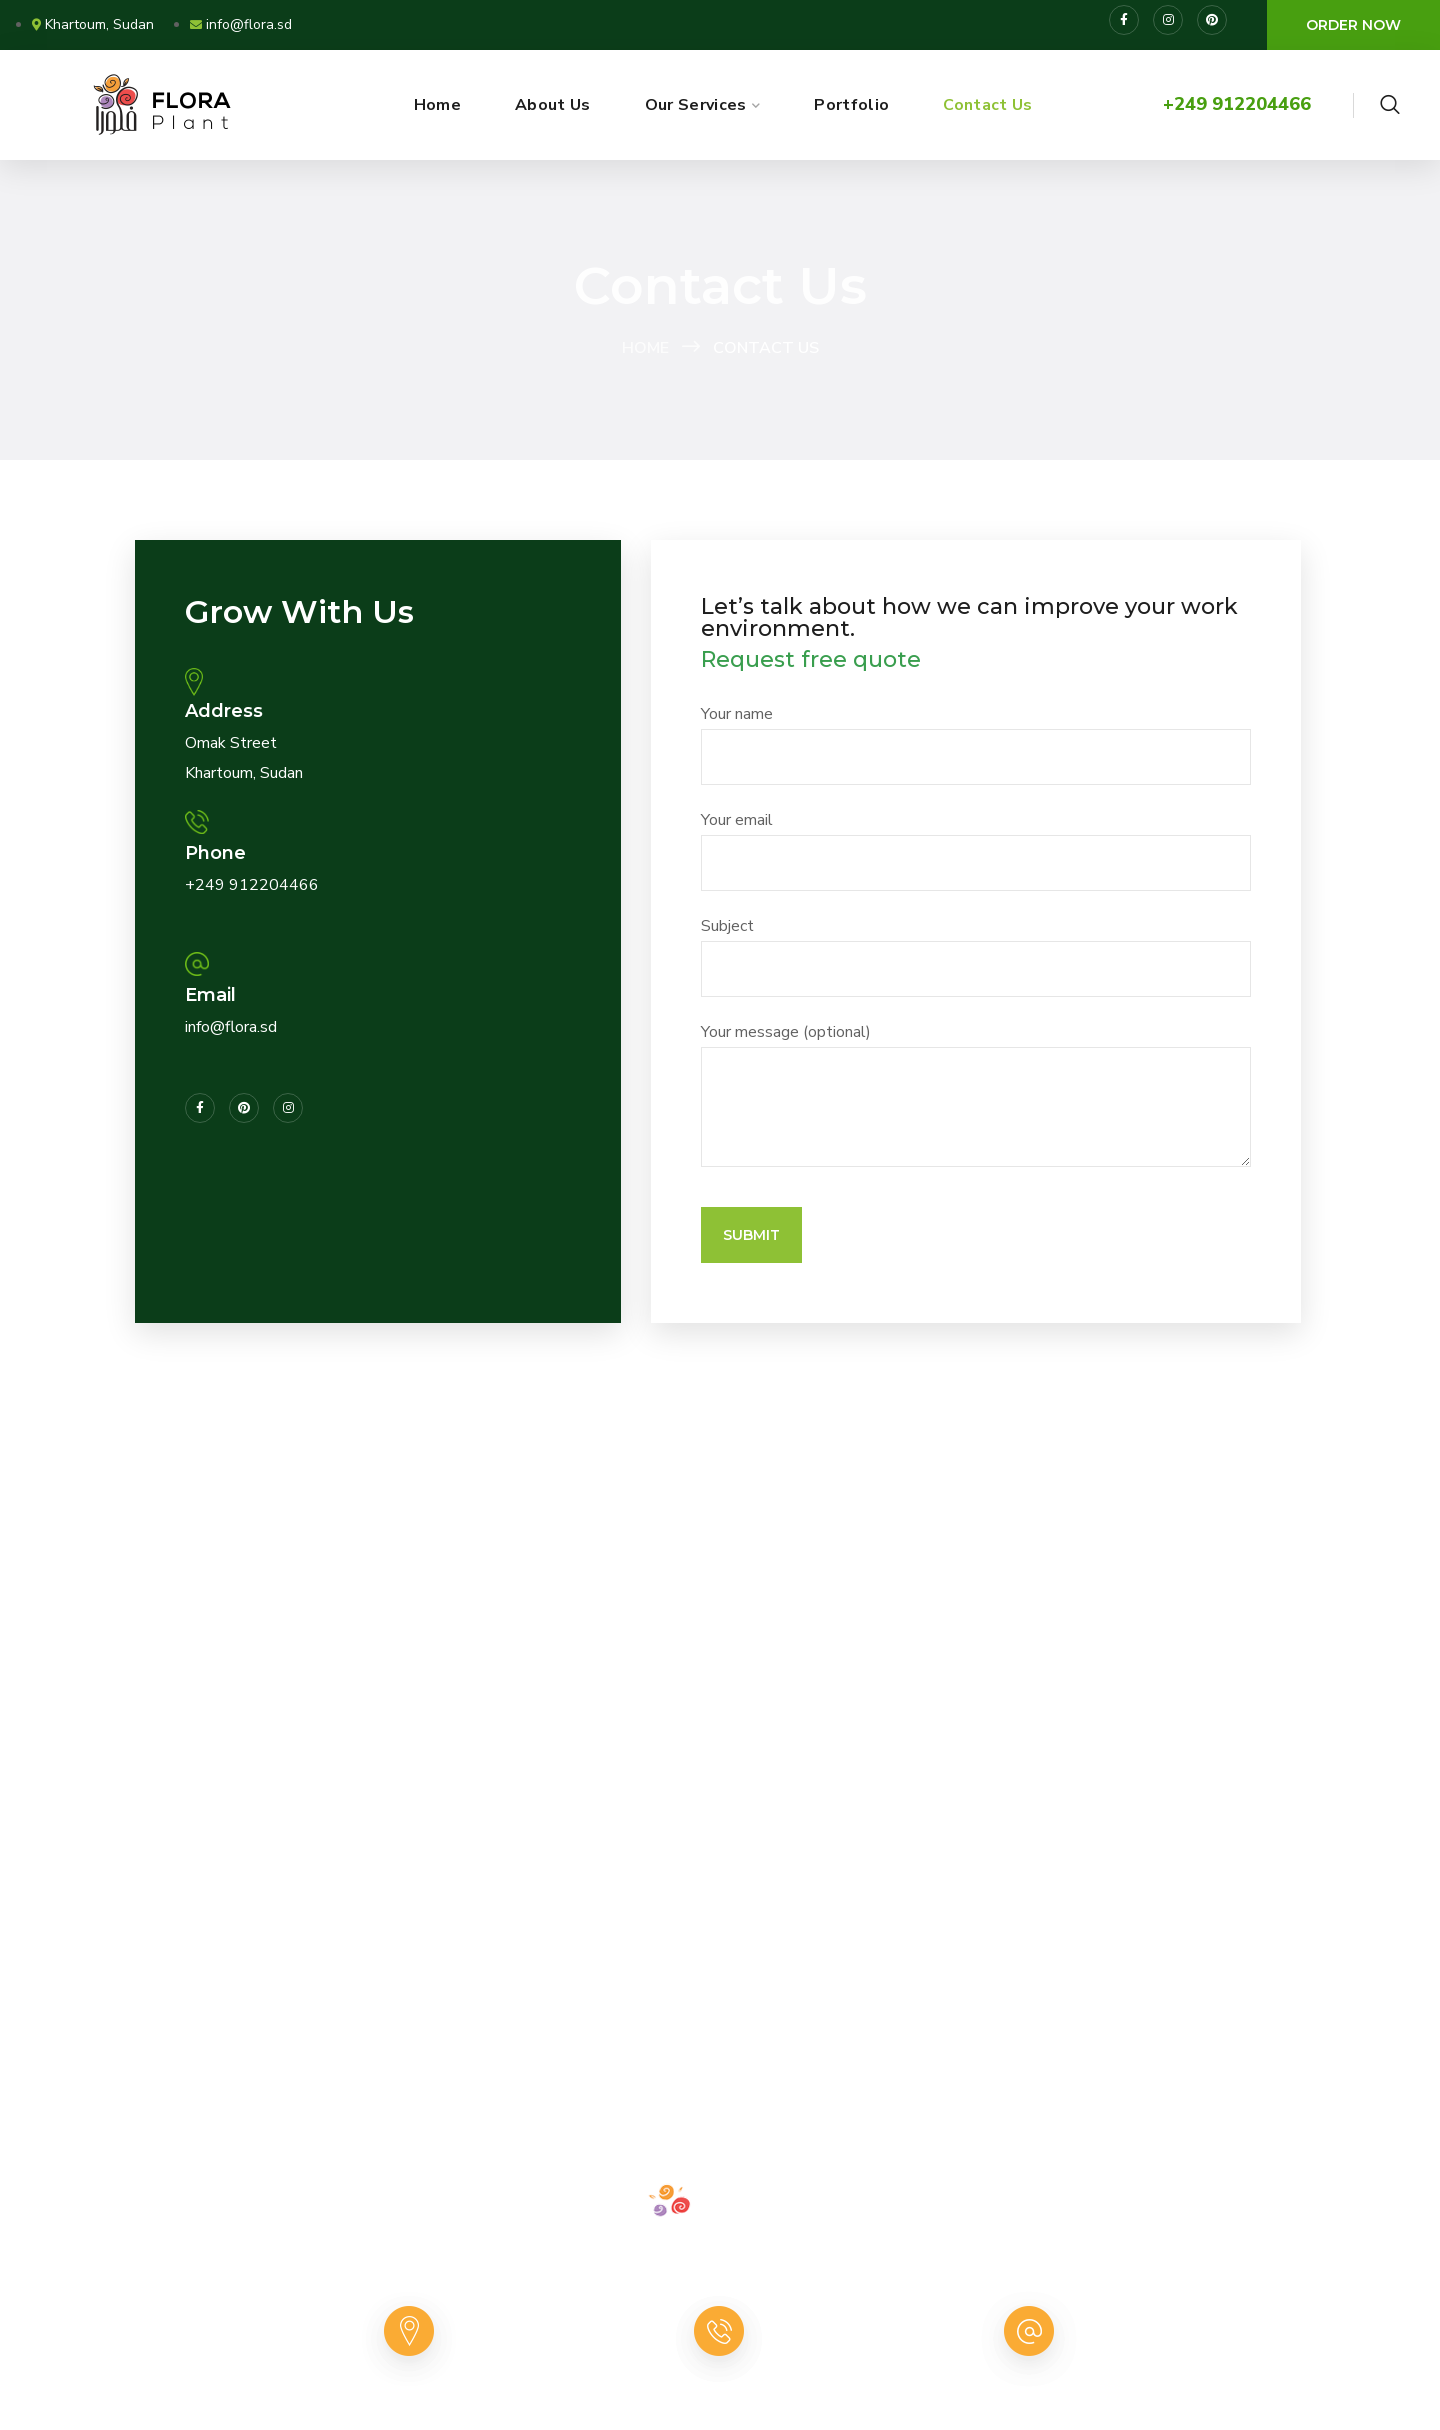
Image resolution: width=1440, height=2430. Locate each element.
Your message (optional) (976, 1094)
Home (645, 348)
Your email (976, 850)
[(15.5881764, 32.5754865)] (720, 1648)
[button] (1353, 25)
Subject (976, 956)
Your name (976, 744)
